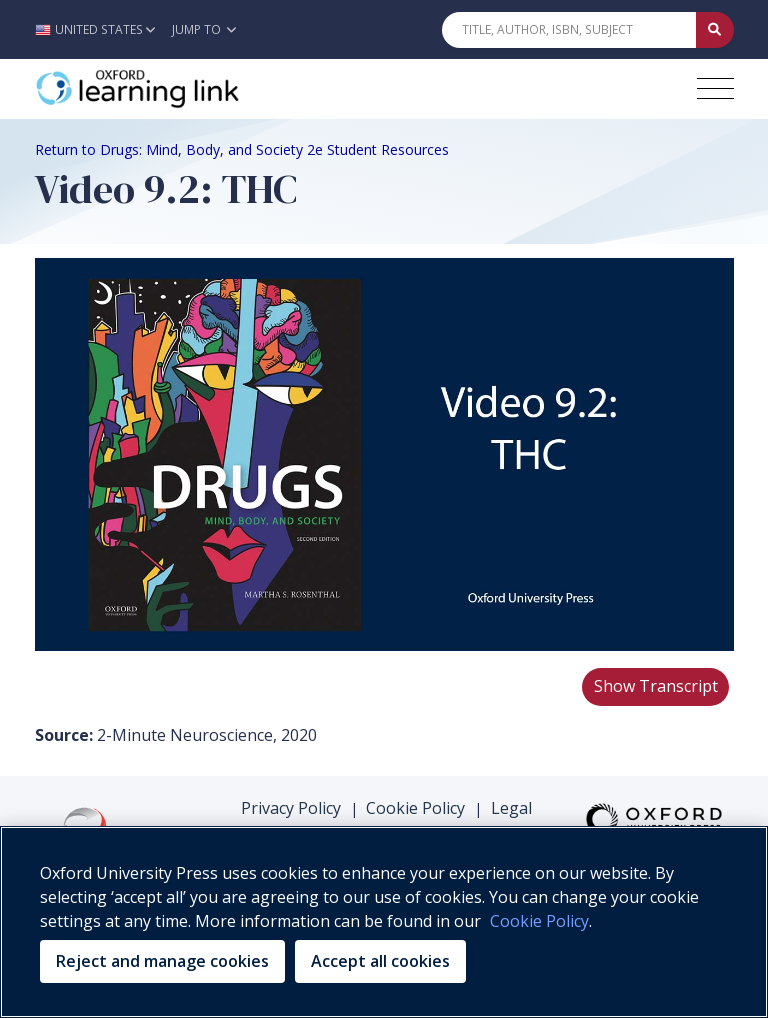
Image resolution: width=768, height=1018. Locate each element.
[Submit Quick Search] (715, 30)
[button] (100, 29)
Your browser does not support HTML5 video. (384, 454)
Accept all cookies (380, 961)
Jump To (204, 29)
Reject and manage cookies (162, 961)
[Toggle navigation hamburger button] (715, 88)
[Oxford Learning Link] (185, 89)
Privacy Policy (291, 808)
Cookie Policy (415, 808)
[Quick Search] (569, 30)
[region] (384, 922)
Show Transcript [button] (656, 686)
